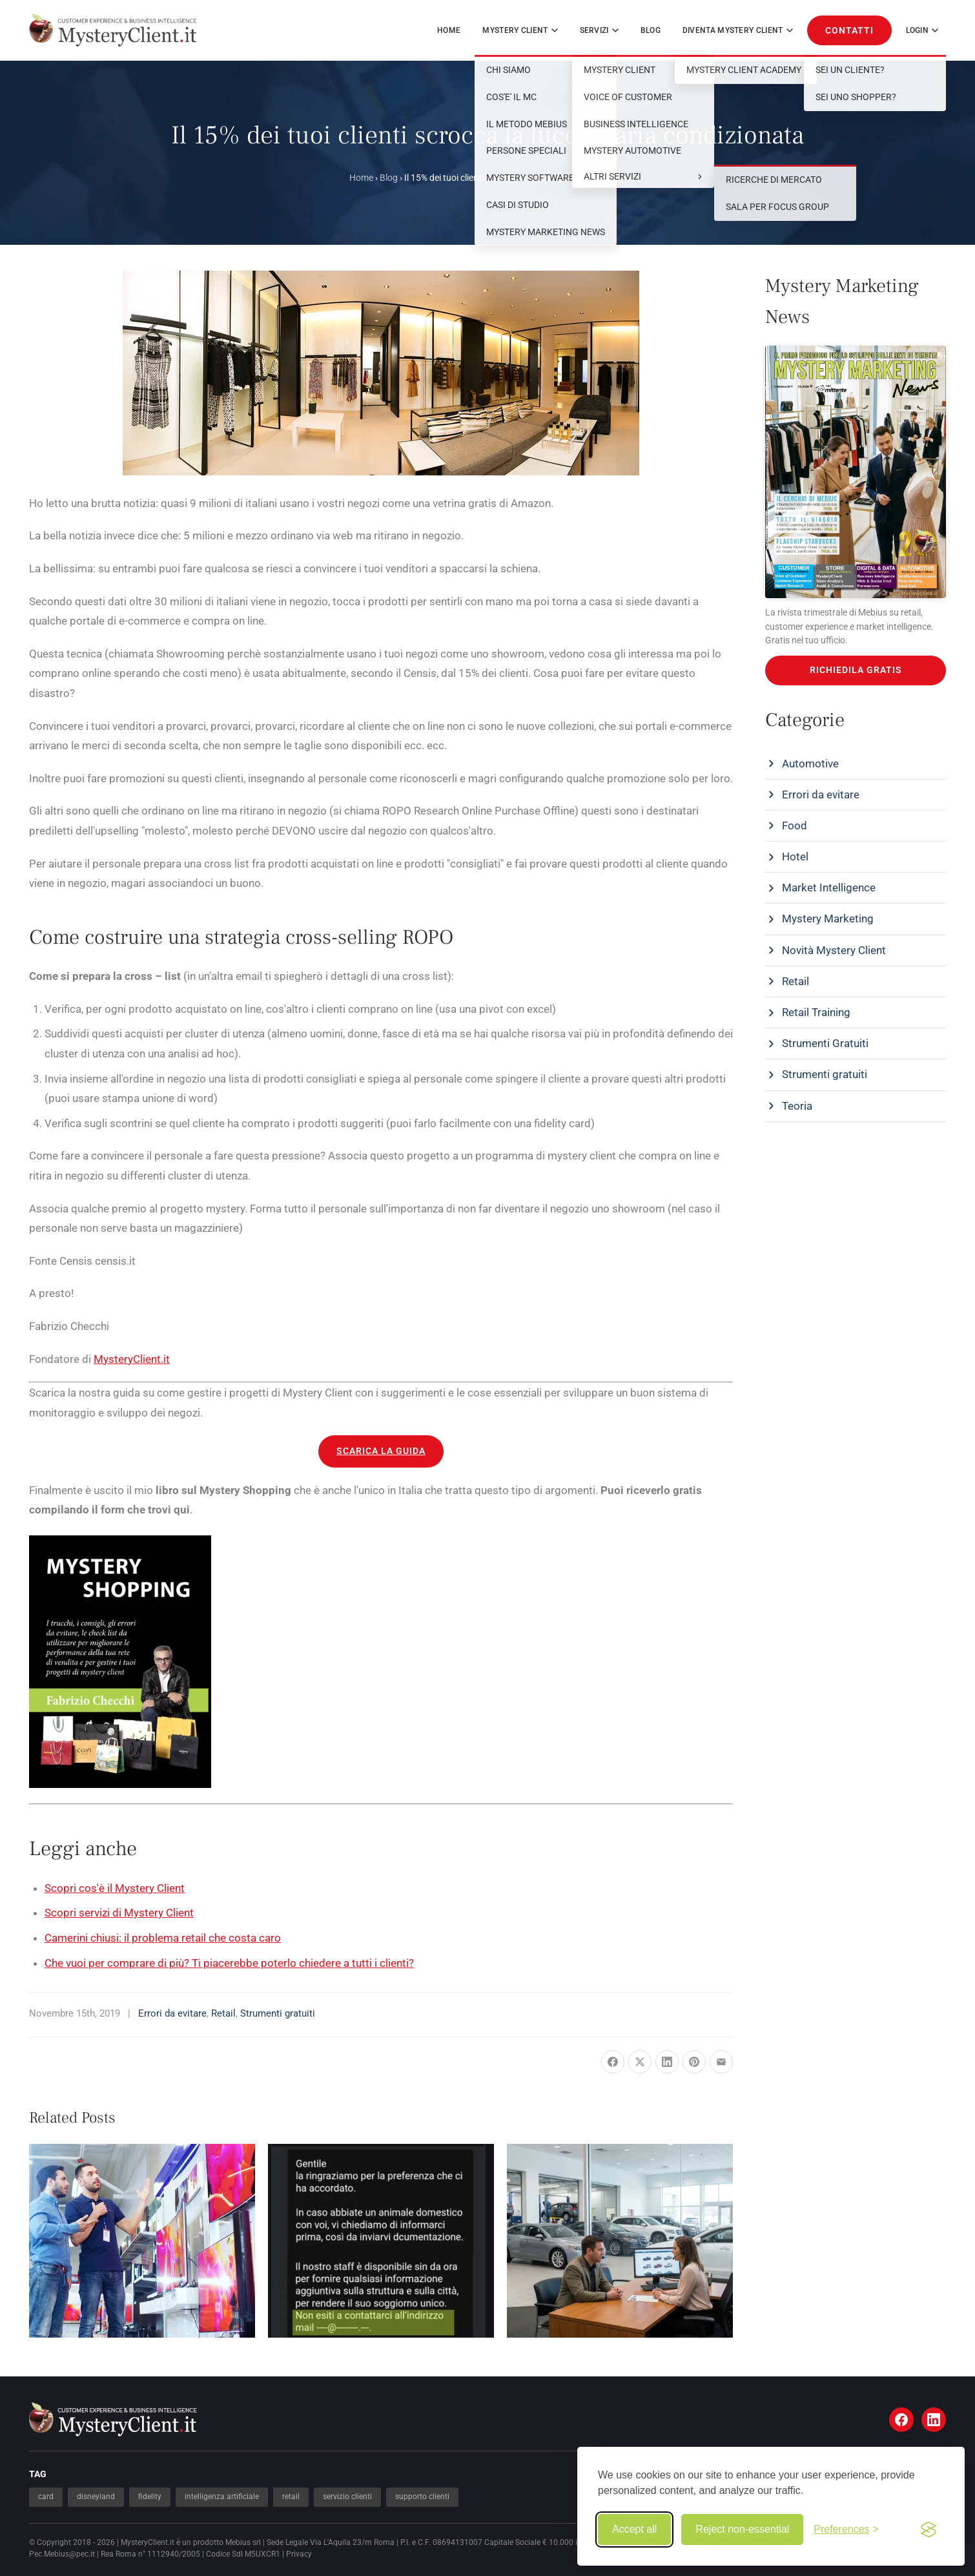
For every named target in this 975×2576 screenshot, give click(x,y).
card (46, 2496)
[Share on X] (640, 2061)
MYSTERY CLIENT (519, 30)
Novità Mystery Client (834, 950)
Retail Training (816, 1012)
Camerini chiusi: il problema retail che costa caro (163, 1937)
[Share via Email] (721, 2061)
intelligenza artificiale (222, 2496)
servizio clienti (347, 2496)
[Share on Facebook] (612, 2061)
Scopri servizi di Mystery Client (119, 1912)
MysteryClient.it (132, 1359)
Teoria (797, 1105)
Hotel (795, 856)
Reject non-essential (742, 2529)
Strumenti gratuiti (277, 2013)
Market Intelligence (829, 887)
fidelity (149, 2496)
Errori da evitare (172, 2013)
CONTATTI (849, 30)
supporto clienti (422, 2496)
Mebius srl (243, 2542)
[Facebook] (901, 2419)
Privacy (299, 2554)
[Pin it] (694, 2061)
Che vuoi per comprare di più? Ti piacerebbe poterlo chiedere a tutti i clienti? (229, 1963)
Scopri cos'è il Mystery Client (115, 1888)
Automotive (810, 763)
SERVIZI (599, 30)
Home (448, 30)
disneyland (96, 2496)
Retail (223, 2013)
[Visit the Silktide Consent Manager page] (928, 2529)
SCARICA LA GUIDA (381, 1451)
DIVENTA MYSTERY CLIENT (737, 30)
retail (291, 2496)
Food (794, 825)
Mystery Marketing (828, 918)
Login (922, 30)
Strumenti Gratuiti (825, 1043)
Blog (651, 30)
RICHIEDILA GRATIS (856, 670)
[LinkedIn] (933, 2419)
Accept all (634, 2529)
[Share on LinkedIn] (667, 2061)
